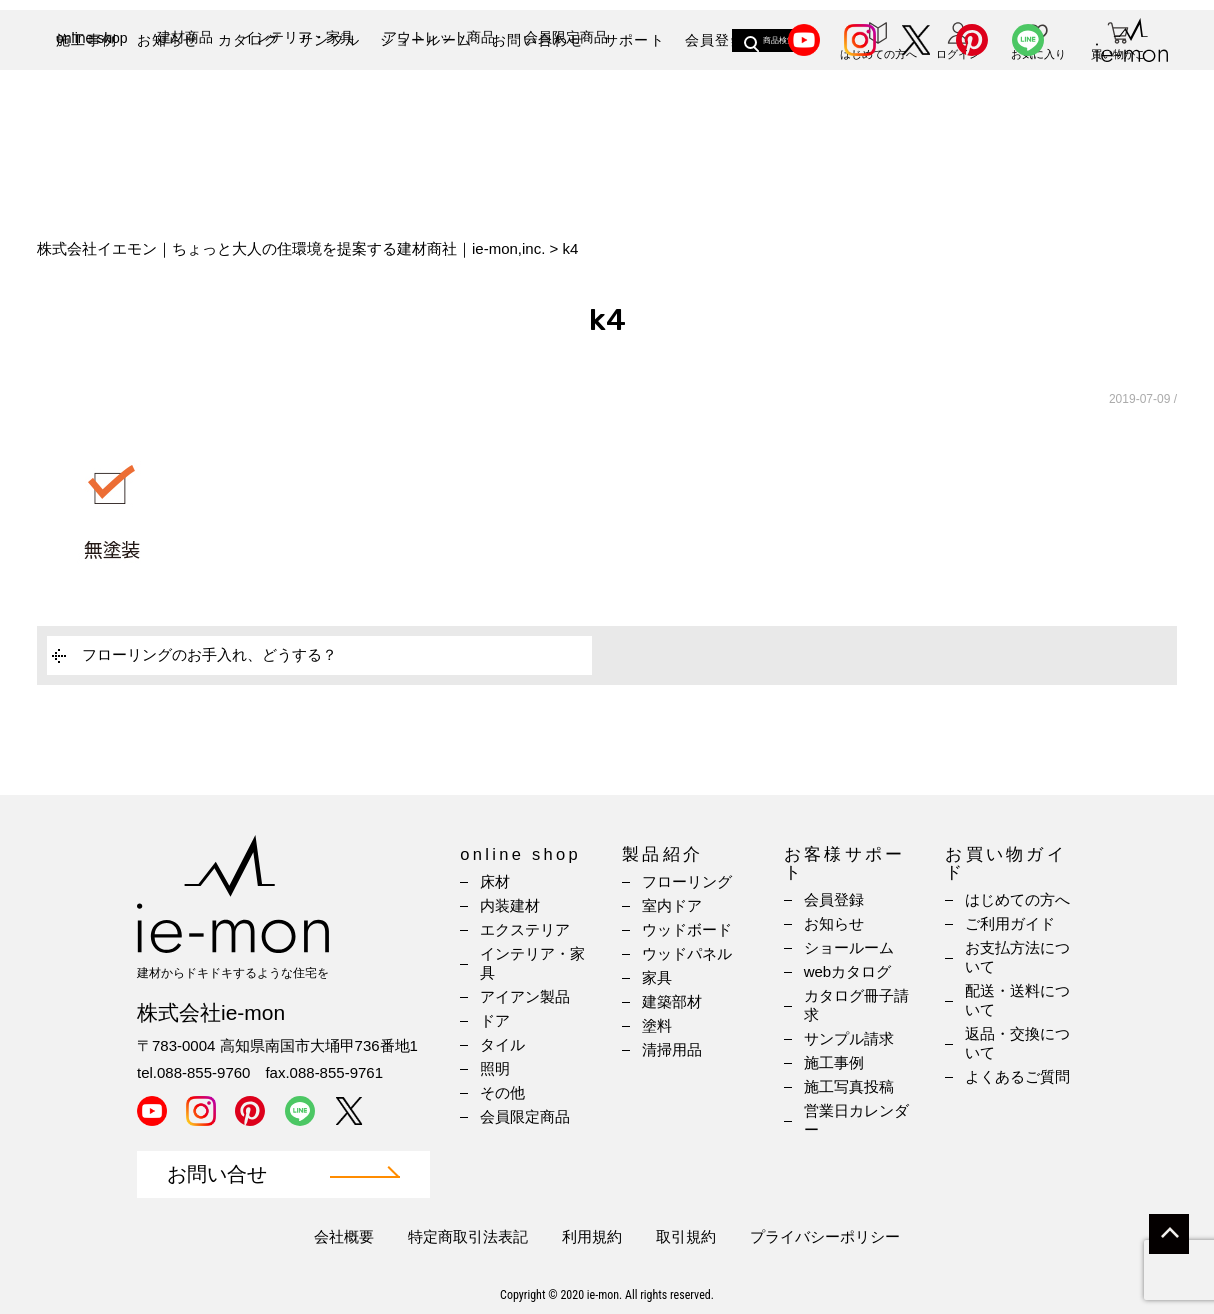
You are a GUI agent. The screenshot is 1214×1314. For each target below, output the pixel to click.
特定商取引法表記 (468, 1236)
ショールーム (426, 40)
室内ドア (672, 905)
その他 (502, 1092)
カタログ (249, 40)
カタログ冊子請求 (856, 1005)
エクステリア (525, 929)
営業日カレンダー (856, 1120)
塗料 (657, 1025)
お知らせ (168, 40)
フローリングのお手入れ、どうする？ (209, 654)
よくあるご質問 (1017, 1076)
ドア (495, 1020)
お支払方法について (1017, 957)
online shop (92, 108)
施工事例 (87, 40)
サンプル (330, 40)
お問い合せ (217, 1174)
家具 (657, 977)
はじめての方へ (1017, 899)
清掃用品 (672, 1049)
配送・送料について (1017, 1000)
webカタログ (848, 971)
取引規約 (686, 1236)
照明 (495, 1068)
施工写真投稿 (849, 1086)
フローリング (687, 881)
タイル (502, 1044)
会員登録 (716, 40)
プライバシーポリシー (825, 1236)
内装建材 (510, 905)
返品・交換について (1017, 1043)
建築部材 (672, 1001)
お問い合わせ (538, 40)
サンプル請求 (849, 1038)
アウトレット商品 (439, 107)
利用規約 (592, 1236)
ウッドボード (687, 929)
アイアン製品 (525, 996)
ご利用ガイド (1010, 923)
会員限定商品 (566, 107)
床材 (495, 881)
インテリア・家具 (298, 107)
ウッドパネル (687, 953)
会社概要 (344, 1236)
